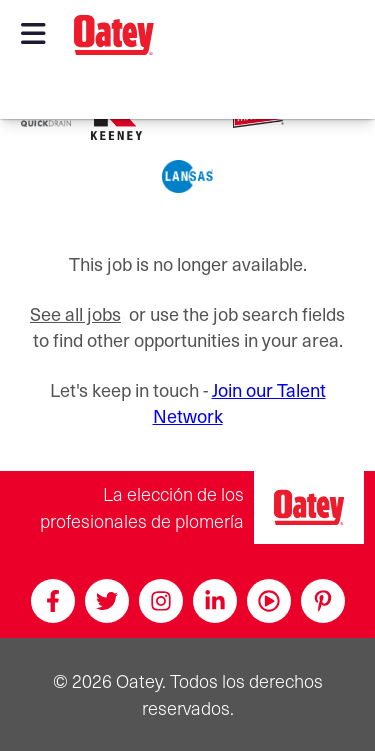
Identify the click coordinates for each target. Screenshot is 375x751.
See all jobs (75, 313)
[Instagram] (161, 601)
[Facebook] (53, 601)
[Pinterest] (323, 601)
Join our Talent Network (239, 402)
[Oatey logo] (114, 35)
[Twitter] (107, 601)
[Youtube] (269, 601)
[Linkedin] (215, 601)
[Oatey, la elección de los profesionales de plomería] (309, 507)
